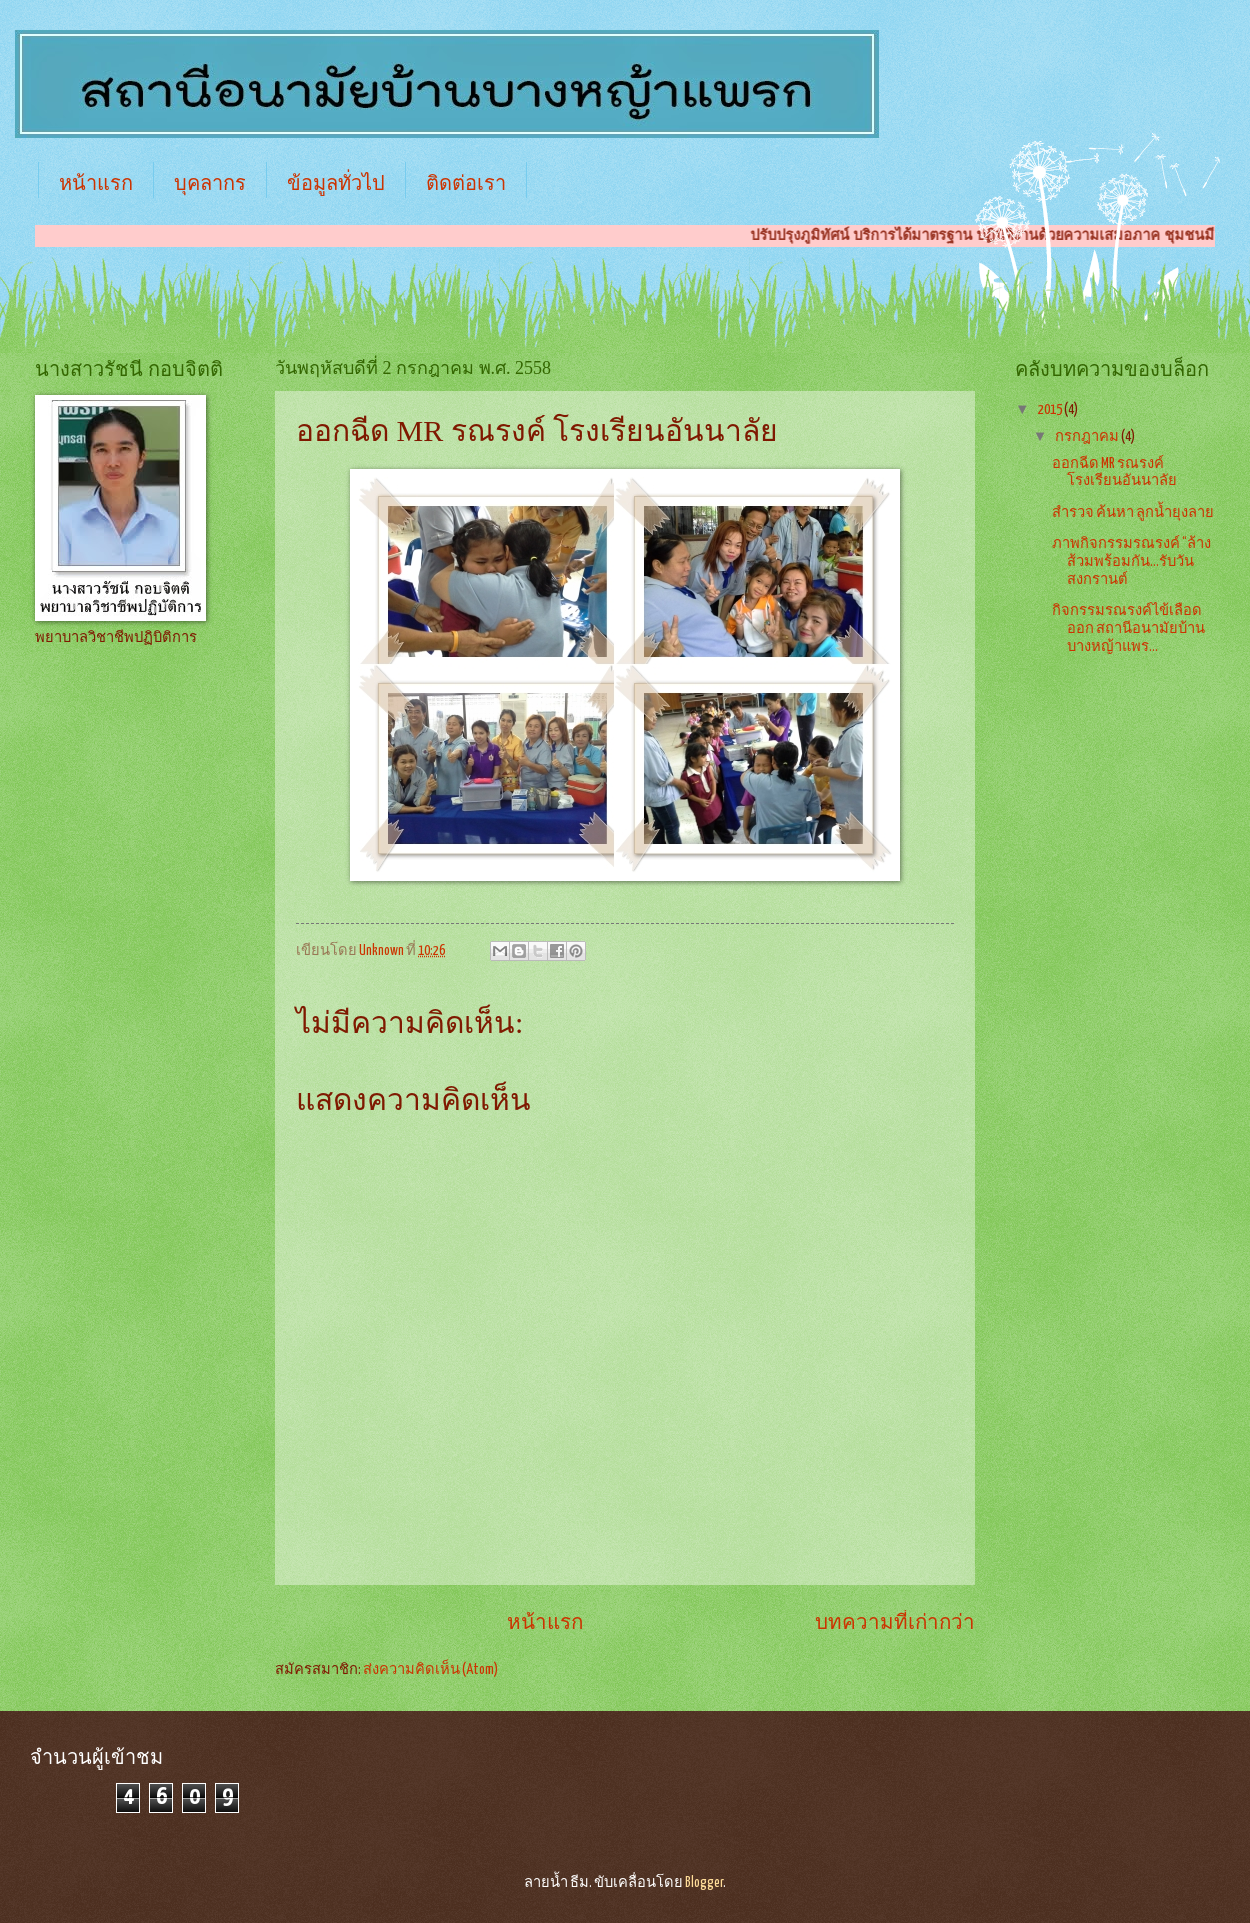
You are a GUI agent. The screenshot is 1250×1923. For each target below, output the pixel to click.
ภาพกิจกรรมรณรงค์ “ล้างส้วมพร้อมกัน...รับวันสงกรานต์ (1131, 561)
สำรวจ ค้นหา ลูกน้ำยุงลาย (1133, 513)
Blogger (704, 1883)
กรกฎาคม (1088, 437)
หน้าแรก (96, 183)
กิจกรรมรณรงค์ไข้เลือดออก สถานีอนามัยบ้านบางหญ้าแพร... (1128, 628)
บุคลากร (210, 183)
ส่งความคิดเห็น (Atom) (430, 1670)
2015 (1051, 410)
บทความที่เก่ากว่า (895, 1623)
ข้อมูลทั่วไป (336, 183)
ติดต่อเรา (466, 183)
